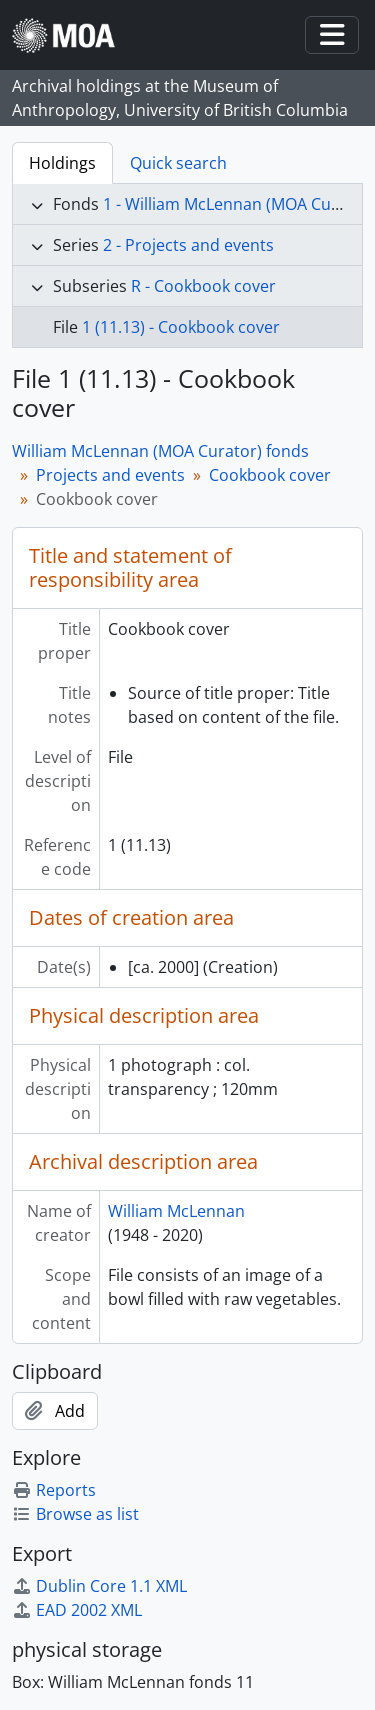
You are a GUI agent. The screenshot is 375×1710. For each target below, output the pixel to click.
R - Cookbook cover (203, 286)
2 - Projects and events (188, 245)
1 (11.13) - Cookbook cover (181, 327)
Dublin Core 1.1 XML (99, 1586)
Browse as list (75, 1514)
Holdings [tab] (62, 163)
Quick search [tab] (178, 163)
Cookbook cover (270, 475)
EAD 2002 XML (77, 1610)
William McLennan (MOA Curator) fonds (160, 451)
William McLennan (176, 1211)
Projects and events (110, 475)
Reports (54, 1490)
